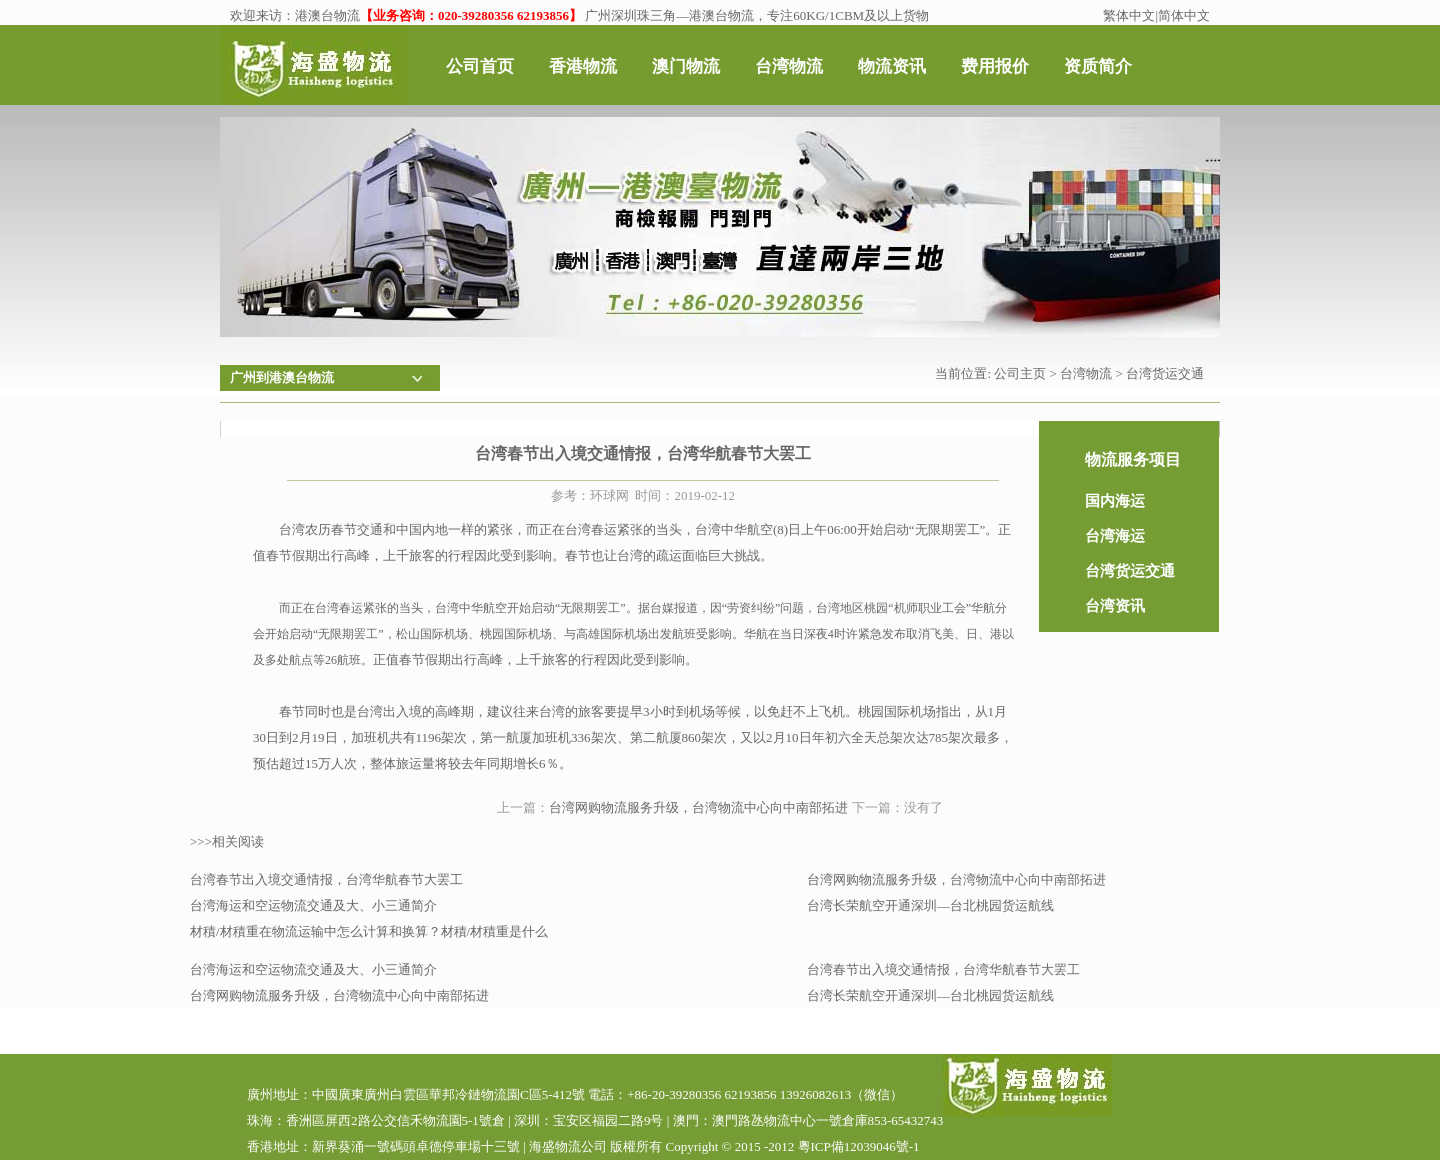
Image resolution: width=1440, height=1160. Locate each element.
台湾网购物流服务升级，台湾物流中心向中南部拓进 (698, 807)
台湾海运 (1115, 536)
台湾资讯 (1115, 606)
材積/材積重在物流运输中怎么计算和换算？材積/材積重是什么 (369, 931)
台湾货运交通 (1165, 373)
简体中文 (1184, 15)
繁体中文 (1129, 15)
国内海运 (1115, 501)
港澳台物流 (327, 15)
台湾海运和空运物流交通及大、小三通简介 (313, 905)
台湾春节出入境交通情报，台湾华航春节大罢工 (326, 879)
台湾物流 (1086, 373)
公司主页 (1020, 373)
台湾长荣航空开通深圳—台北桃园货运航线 (930, 905)
